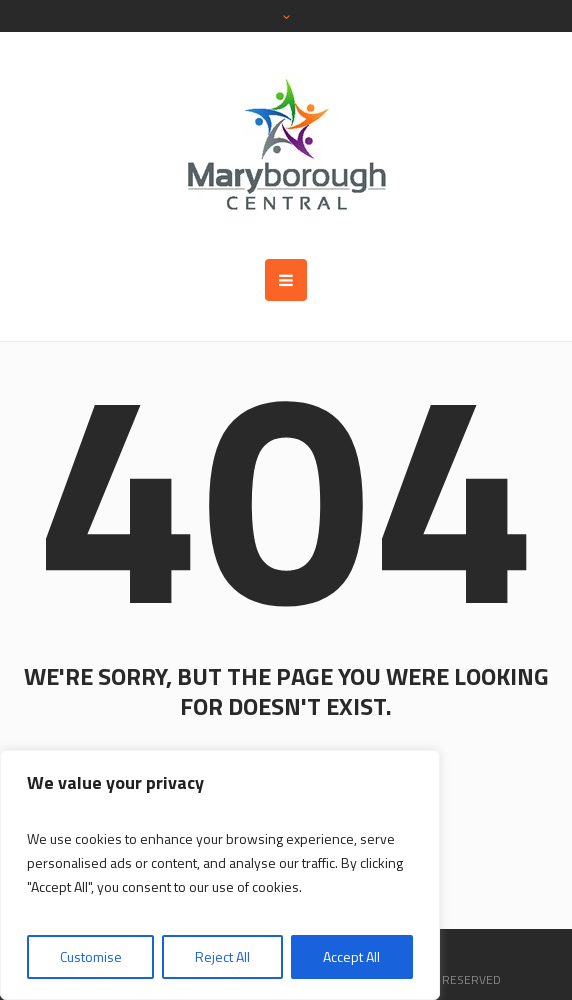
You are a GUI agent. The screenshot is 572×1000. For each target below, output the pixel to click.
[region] (220, 875)
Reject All (222, 956)
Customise (91, 956)
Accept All (351, 956)
